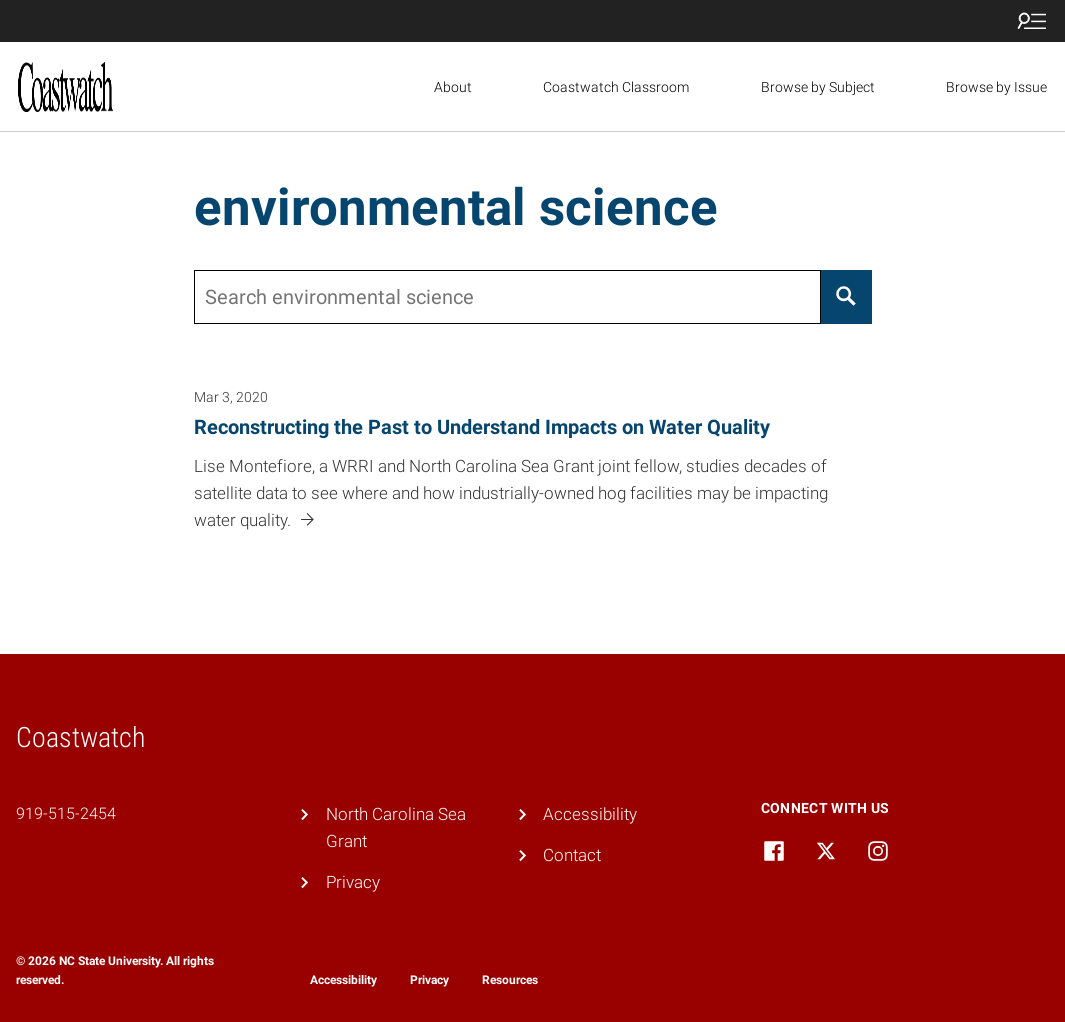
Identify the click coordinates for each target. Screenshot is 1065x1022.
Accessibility (590, 814)
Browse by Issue (996, 87)
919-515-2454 (66, 813)
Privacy (353, 882)
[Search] (846, 297)
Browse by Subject (818, 87)
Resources (510, 980)
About (453, 87)
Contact (572, 855)
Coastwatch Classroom (616, 87)
